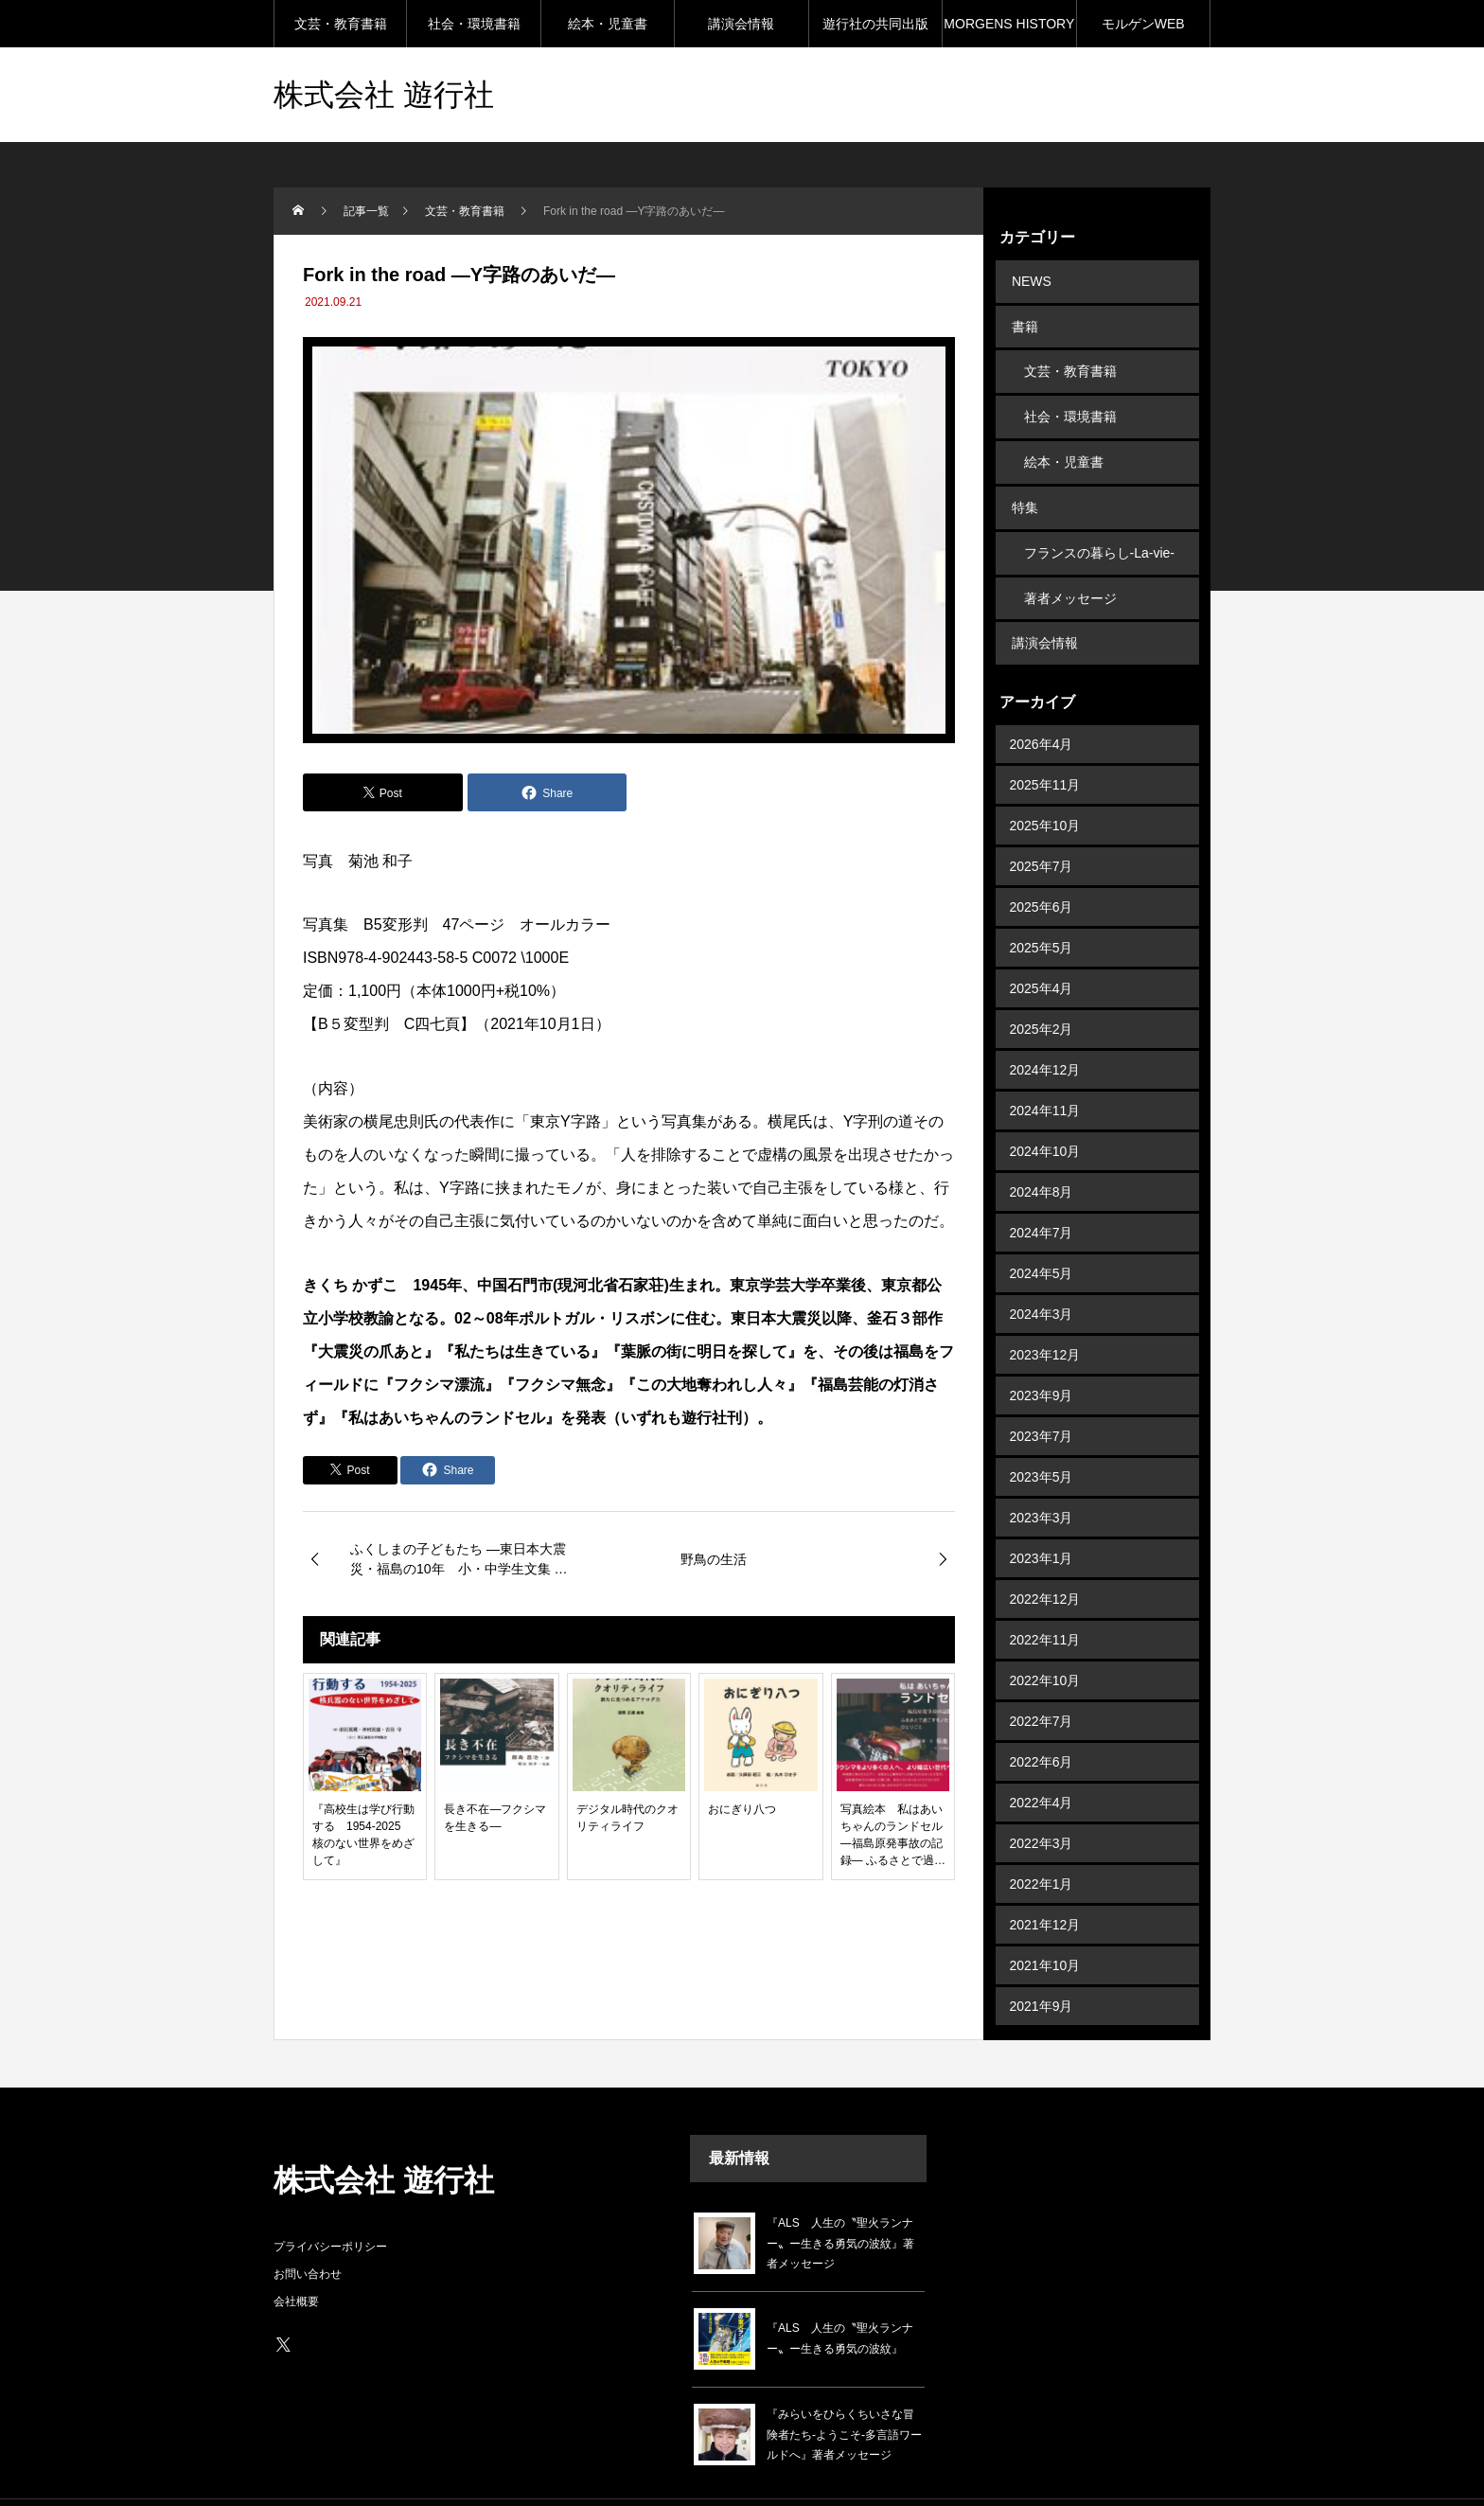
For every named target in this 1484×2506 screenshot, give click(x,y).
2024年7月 (1041, 1192)
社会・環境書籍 (474, 23)
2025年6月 (1041, 866)
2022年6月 (1041, 1721)
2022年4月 (1041, 1761)
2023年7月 (1041, 1395)
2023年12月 (1045, 1314)
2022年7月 (1041, 1680)
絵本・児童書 (607, 23)
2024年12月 (1045, 1029)
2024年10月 (1045, 1110)
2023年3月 (1041, 1476)
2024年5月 (1041, 1232)
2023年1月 (1041, 1517)
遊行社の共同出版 (875, 23)
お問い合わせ (308, 2232)
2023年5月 (1041, 1436)
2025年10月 (1045, 784)
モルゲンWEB (1143, 23)
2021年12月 (1045, 1884)
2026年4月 (1041, 703)
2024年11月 (1045, 1069)
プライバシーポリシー (330, 2205)
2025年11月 (1045, 744)
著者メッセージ (1070, 564)
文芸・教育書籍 (340, 23)
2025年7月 (1041, 825)
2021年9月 (1041, 1965)
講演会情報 (741, 23)
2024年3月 (1041, 1273)
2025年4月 (1041, 947)
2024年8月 (1041, 1151)
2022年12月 (1045, 1558)
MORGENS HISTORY (1009, 23)
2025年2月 (1041, 988)
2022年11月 (1045, 1599)
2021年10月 (1045, 1924)
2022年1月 (1041, 1843)
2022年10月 (1045, 1639)
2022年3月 (1041, 1802)
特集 (1023, 482)
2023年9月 (1041, 1354)
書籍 (1023, 320)
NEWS (1030, 279)
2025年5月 (1041, 907)
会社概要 (296, 2259)
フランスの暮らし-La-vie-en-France (1099, 529)
